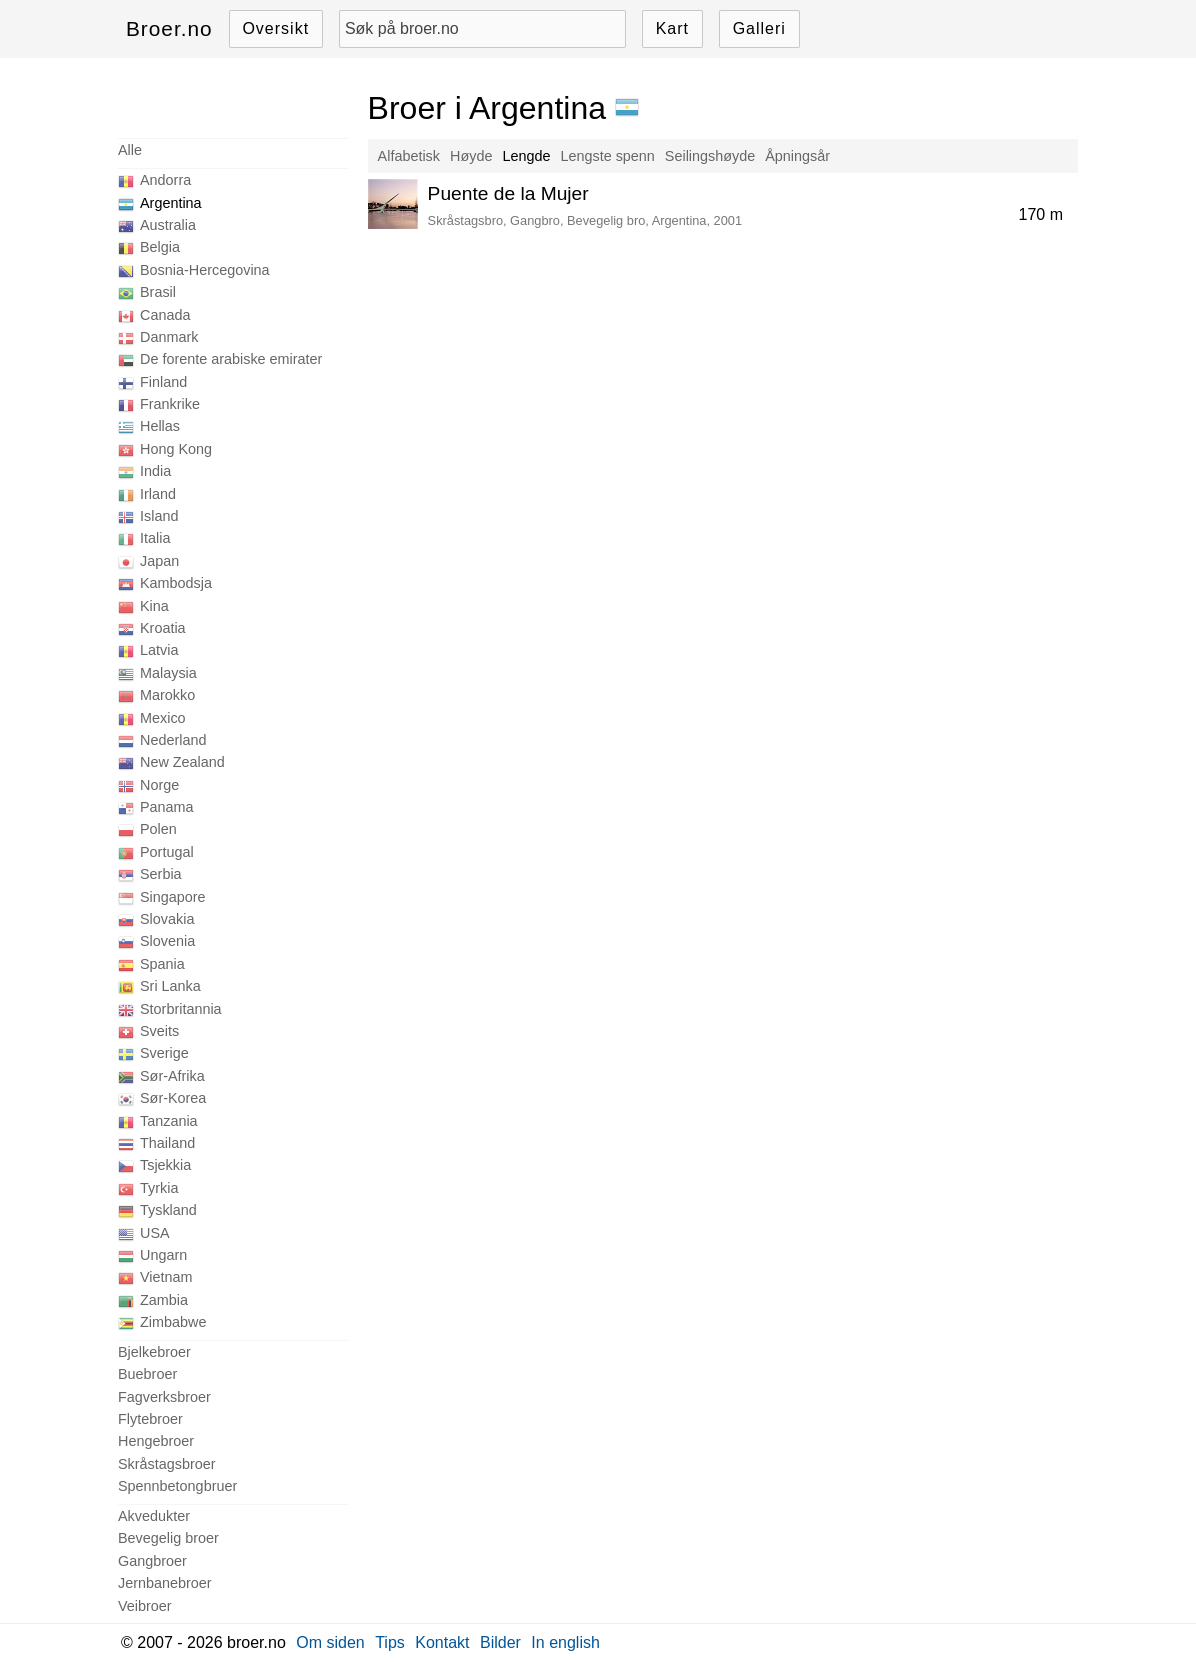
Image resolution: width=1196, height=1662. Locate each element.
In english (565, 1642)
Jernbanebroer (165, 1583)
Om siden (330, 1642)
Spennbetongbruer (177, 1486)
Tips (390, 1642)
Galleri (759, 28)
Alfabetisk (409, 156)
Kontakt (442, 1642)
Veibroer (145, 1606)
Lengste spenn (607, 156)
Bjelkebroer (154, 1352)
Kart (672, 28)
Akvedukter (154, 1516)
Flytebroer (150, 1419)
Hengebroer (156, 1441)
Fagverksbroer (164, 1397)
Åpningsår (797, 156)
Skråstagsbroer (167, 1464)
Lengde (526, 156)
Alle (130, 150)
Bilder (500, 1642)
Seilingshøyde (710, 156)
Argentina (171, 203)
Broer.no (169, 28)
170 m (1041, 214)
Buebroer (147, 1374)
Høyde (471, 156)
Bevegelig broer (168, 1538)
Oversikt (275, 28)
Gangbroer (152, 1561)
